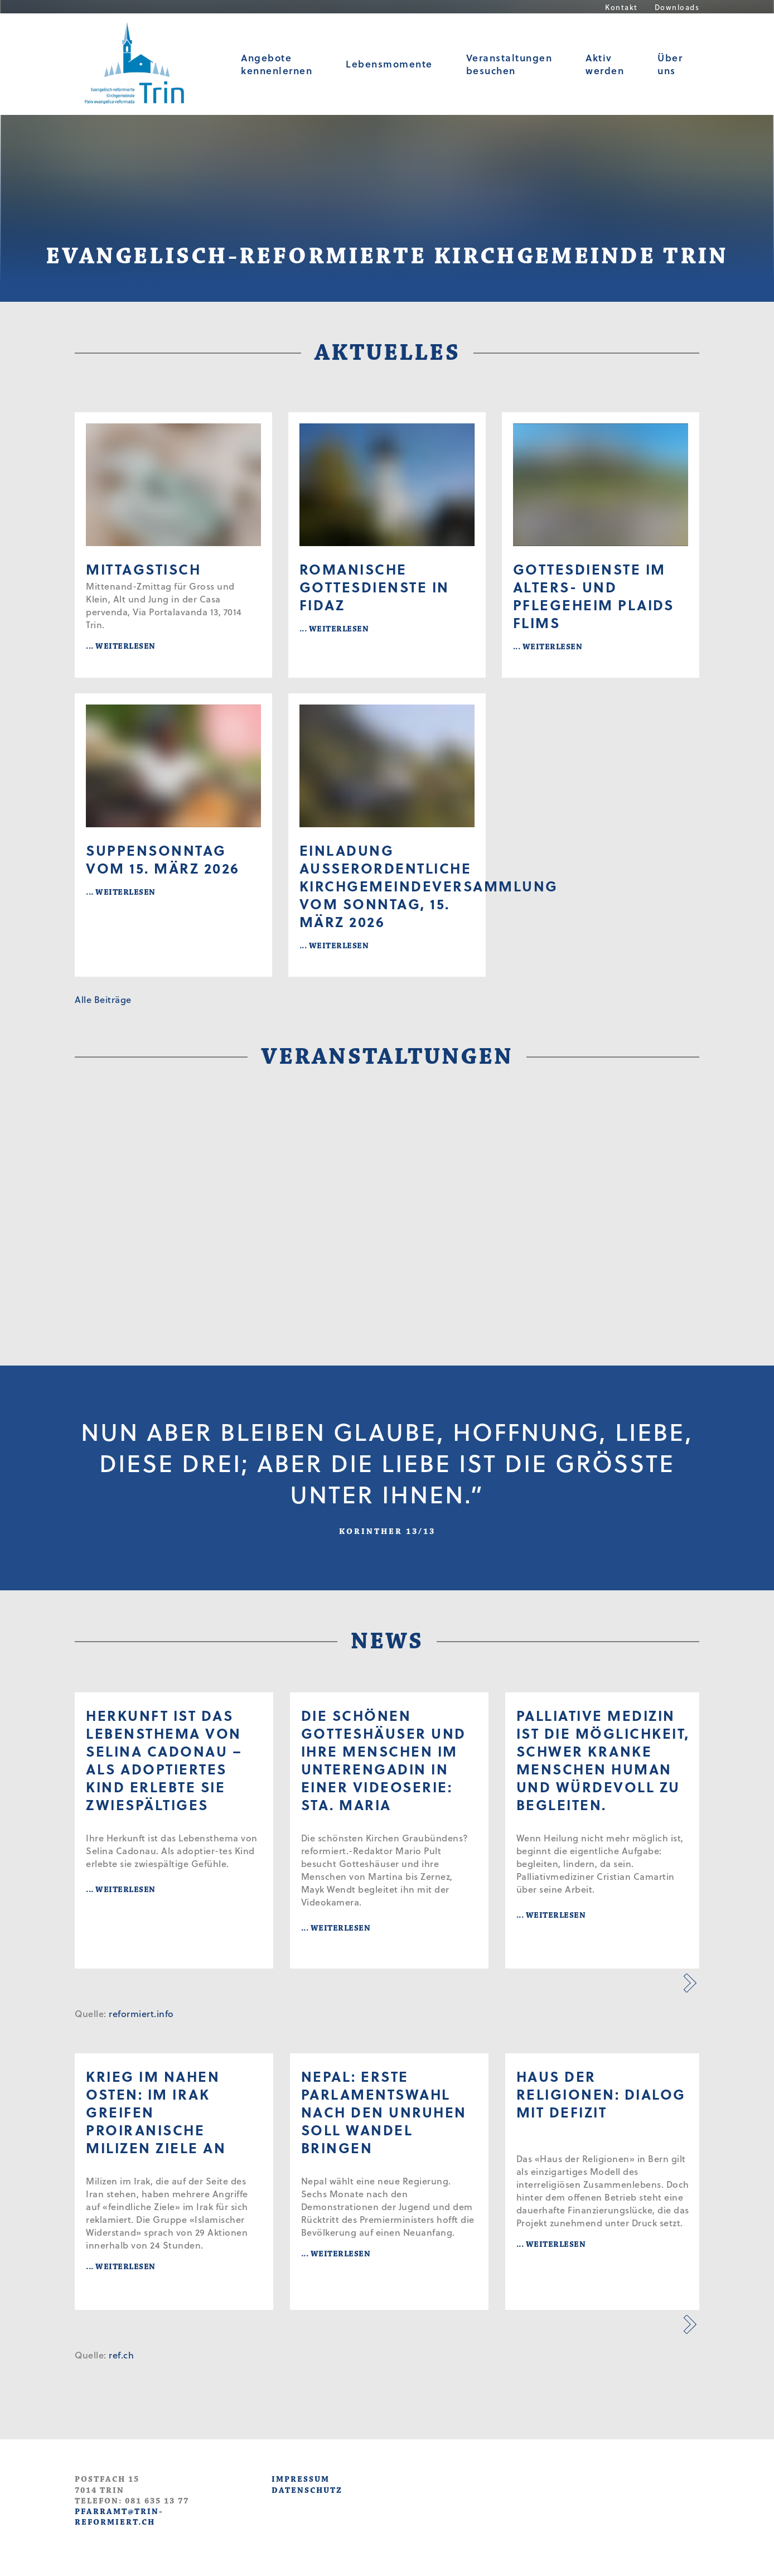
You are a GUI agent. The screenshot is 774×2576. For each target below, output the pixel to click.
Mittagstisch (143, 569)
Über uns (670, 64)
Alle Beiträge (103, 999)
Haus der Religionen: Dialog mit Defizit (601, 2094)
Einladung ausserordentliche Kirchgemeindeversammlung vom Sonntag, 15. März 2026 (387, 885)
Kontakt (621, 7)
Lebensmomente (389, 64)
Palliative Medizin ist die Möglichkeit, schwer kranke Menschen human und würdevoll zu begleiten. (603, 1759)
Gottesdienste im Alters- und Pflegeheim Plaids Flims (593, 595)
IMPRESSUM (301, 2479)
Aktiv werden (605, 64)
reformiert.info (141, 2013)
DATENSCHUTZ (307, 2490)
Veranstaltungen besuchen (509, 64)
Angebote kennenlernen (276, 64)
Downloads (677, 7)
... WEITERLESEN (121, 646)
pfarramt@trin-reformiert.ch (119, 2516)
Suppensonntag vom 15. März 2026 (163, 859)
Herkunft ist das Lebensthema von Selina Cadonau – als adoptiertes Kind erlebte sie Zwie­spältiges (164, 1759)
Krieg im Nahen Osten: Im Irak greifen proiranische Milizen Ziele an (156, 2112)
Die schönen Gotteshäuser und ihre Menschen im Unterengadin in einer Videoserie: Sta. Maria (383, 1759)
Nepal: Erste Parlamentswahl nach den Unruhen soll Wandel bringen (384, 2112)
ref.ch (121, 2354)
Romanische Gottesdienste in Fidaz (374, 587)
